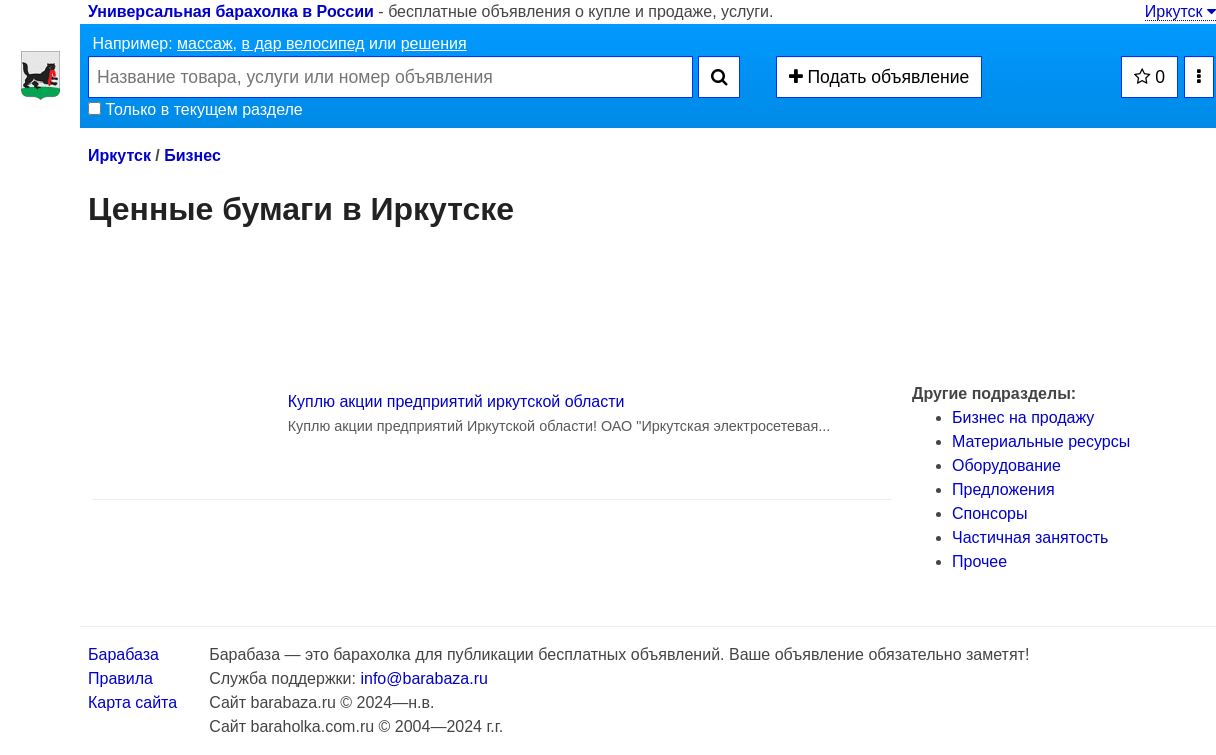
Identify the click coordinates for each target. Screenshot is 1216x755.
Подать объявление (879, 77)
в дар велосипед (302, 43)
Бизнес (192, 155)
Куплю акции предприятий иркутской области (456, 401)
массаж (205, 43)
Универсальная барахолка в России (231, 11)
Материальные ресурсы (1041, 441)
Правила (120, 678)
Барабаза (123, 654)
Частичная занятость (1030, 537)
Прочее (979, 561)
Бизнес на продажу (1023, 417)
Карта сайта (132, 702)
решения (434, 43)
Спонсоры (989, 513)
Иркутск (1180, 11)
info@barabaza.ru (423, 678)
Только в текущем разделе (195, 109)
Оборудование (1006, 465)
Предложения (1003, 489)
